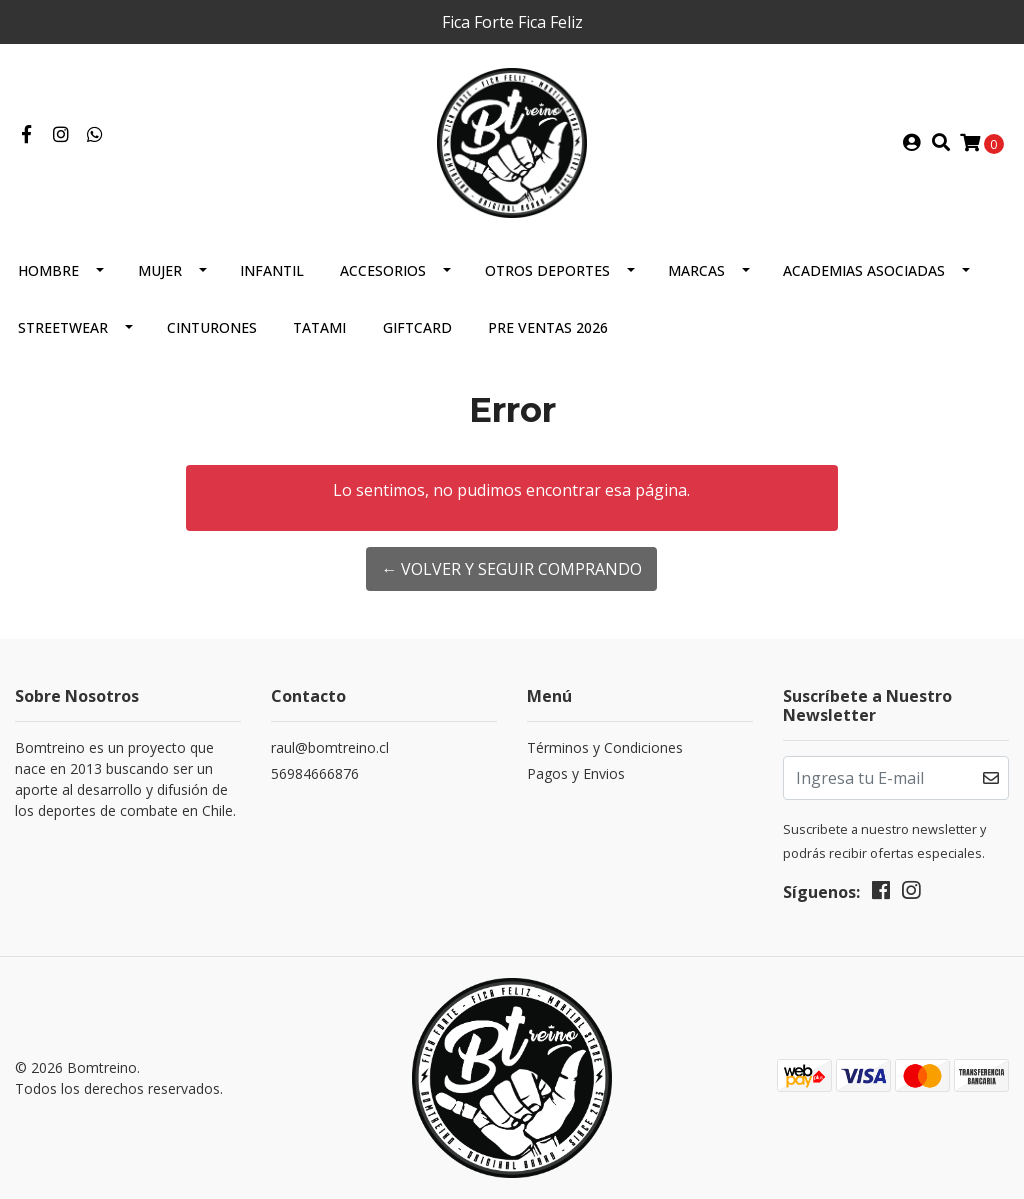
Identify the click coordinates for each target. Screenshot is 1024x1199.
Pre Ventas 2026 (548, 327)
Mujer (160, 270)
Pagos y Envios (576, 773)
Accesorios (383, 270)
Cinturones (212, 327)
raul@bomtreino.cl (330, 747)
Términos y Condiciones (605, 747)
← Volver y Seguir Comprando (511, 569)
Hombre (48, 270)
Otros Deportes (547, 270)
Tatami (319, 327)
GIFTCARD (417, 327)
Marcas (696, 270)
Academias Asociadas (864, 270)
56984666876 (315, 773)
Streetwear (63, 327)
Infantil (272, 270)
